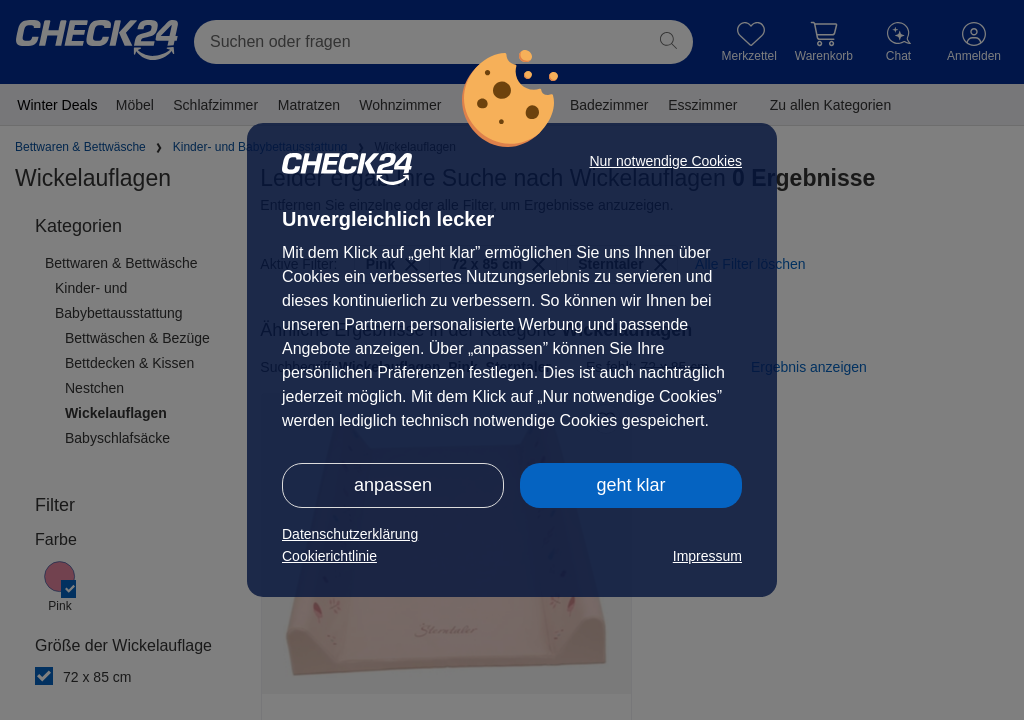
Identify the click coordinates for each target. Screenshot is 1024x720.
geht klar (630, 485)
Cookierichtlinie (329, 556)
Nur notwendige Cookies (665, 161)
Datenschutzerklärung (350, 534)
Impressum (707, 556)
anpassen (393, 485)
